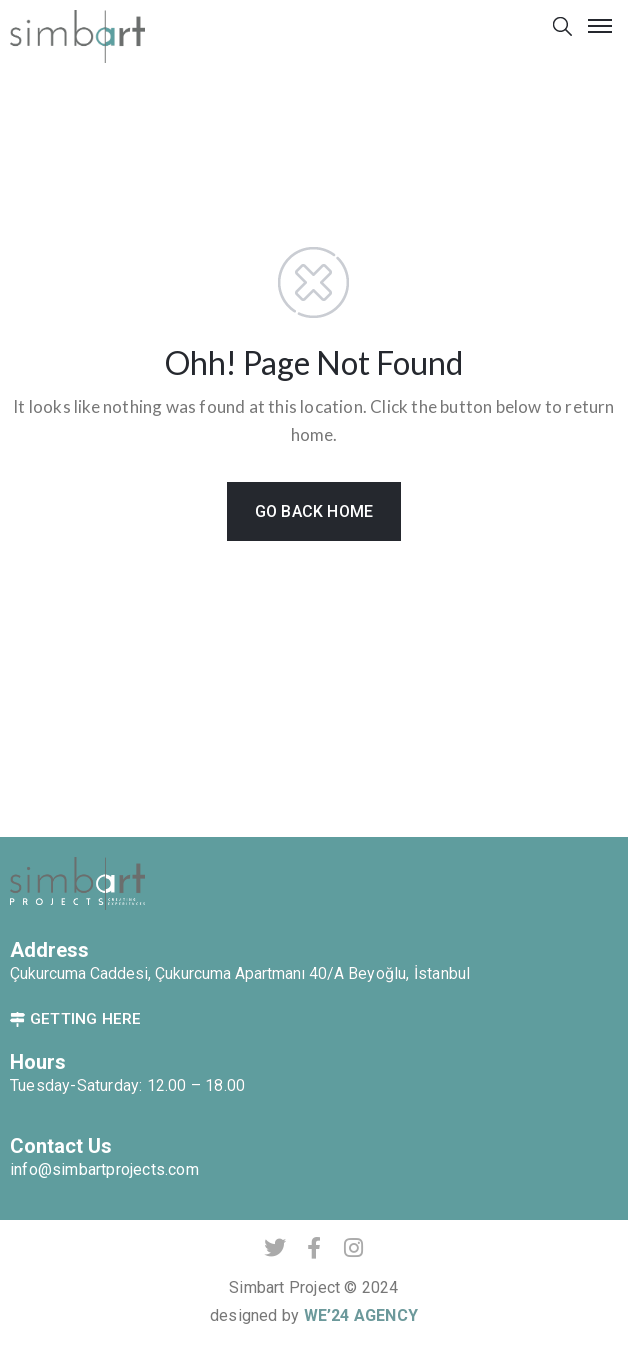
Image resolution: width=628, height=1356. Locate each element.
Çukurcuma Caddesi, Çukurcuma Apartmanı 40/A (179, 973)
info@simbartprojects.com (104, 1169)
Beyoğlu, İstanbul (409, 973)
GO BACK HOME (314, 511)
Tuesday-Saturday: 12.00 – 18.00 (127, 1085)
